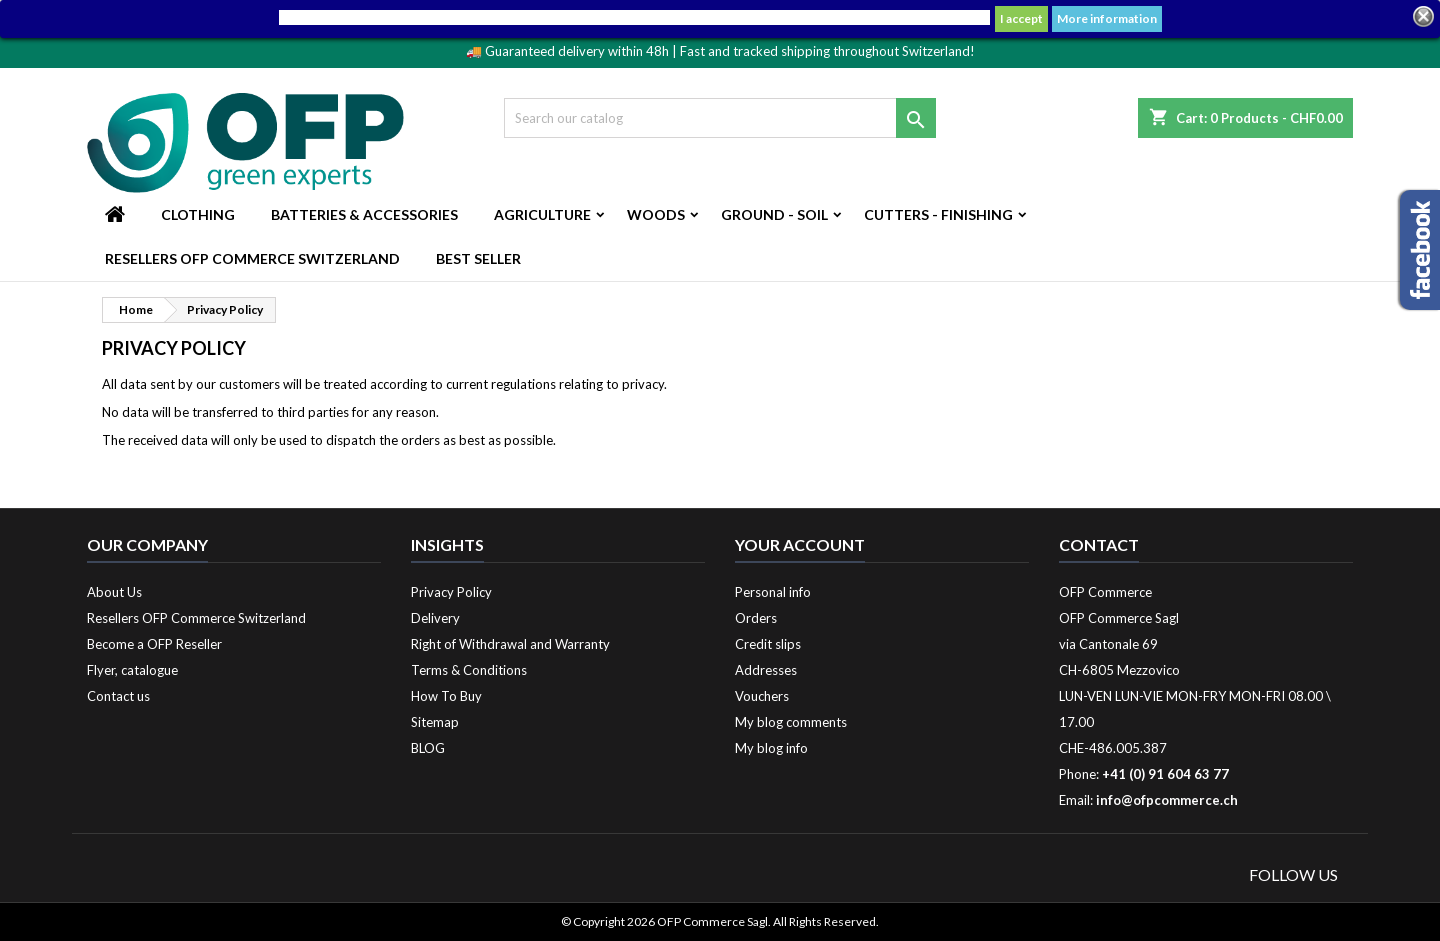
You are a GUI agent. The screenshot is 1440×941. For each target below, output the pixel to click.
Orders (756, 618)
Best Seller (478, 258)
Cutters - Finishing (938, 214)
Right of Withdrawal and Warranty (510, 644)
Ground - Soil (774, 214)
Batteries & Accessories (364, 214)
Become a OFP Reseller (154, 644)
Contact (1099, 544)
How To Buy (446, 696)
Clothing (198, 214)
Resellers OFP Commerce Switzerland (252, 258)
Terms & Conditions (469, 670)
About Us (114, 592)
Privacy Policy (451, 592)
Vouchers (762, 696)
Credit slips (768, 644)
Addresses (766, 670)
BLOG (428, 748)
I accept (1021, 18)
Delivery (435, 618)
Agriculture (542, 214)
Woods (656, 214)
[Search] (720, 118)
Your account (800, 544)
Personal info (773, 592)
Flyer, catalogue (132, 670)
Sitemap (435, 722)
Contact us (118, 696)
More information (1107, 18)
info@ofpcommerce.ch (1167, 800)
